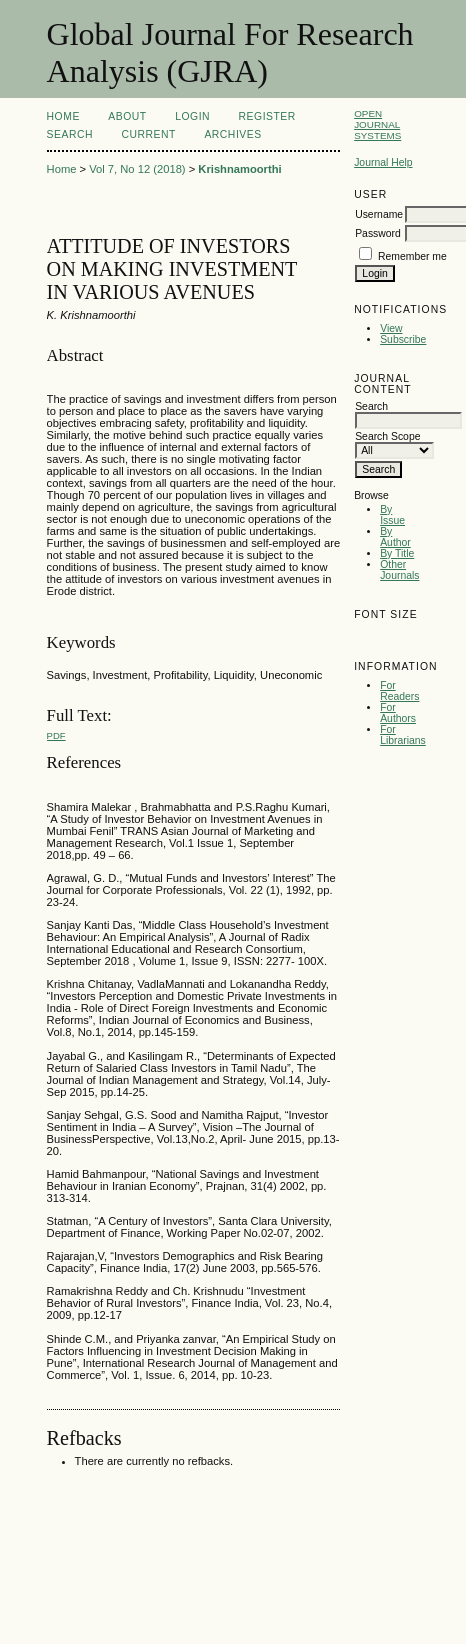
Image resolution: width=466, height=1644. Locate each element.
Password (378, 233)
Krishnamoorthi (239, 169)
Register (267, 116)
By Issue (392, 515)
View (391, 328)
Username (379, 214)
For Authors (398, 713)
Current (148, 134)
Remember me (412, 256)
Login (192, 116)
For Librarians (403, 735)
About (127, 116)
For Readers (399, 691)
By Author (395, 537)
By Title (397, 553)
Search (70, 134)
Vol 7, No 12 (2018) (137, 169)
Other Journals (399, 570)
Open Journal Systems (377, 124)
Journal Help (383, 162)
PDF (56, 735)
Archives (232, 134)
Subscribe (403, 339)
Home (63, 116)
